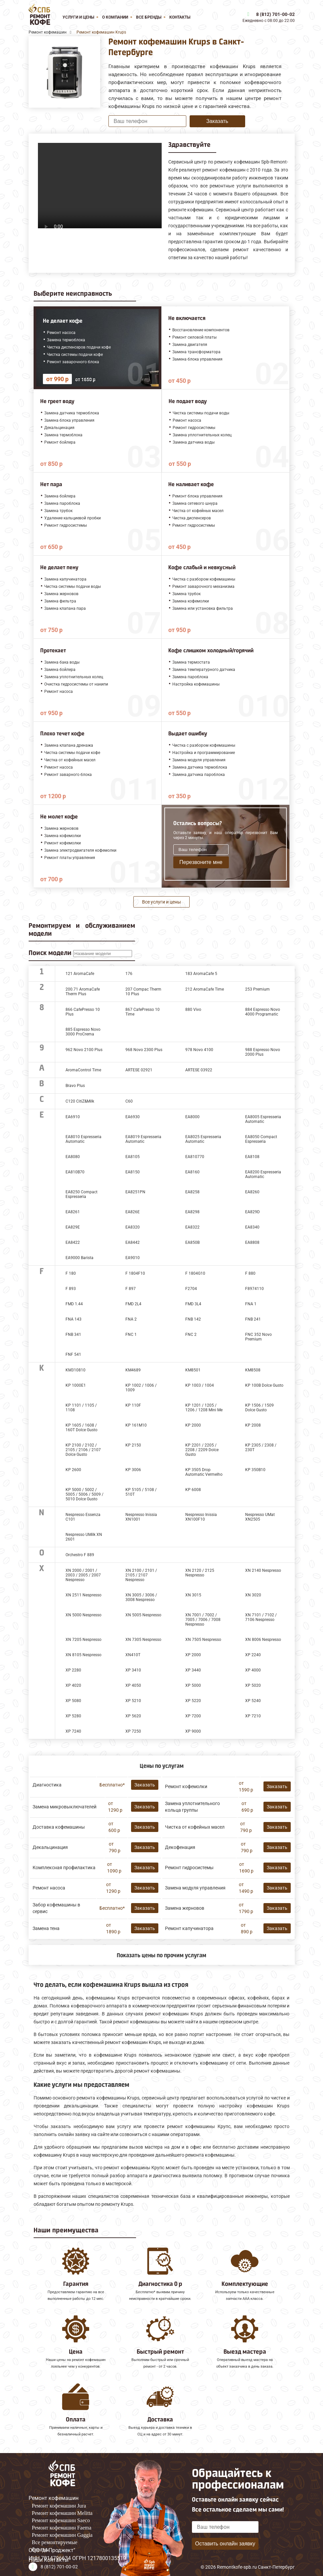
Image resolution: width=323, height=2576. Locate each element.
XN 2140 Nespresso (263, 1570)
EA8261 (73, 1212)
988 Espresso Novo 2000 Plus (262, 1052)
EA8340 (252, 1227)
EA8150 (132, 1172)
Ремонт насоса (49, 1887)
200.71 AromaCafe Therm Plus (83, 991)
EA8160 (192, 1172)
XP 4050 (133, 1685)
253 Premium (257, 989)
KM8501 (193, 1370)
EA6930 (132, 1117)
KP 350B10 (255, 1469)
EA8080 (73, 1156)
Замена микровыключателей (64, 1806)
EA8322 (192, 1227)
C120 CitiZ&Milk (80, 1101)
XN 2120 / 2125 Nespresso (199, 1572)
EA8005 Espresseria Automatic (263, 1119)
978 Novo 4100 (199, 1049)
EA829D (252, 1212)
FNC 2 (191, 1334)
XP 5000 (193, 1685)
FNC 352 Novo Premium (258, 1337)
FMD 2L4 (133, 1304)
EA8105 (132, 1156)
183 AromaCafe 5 (201, 973)
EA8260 (252, 1192)
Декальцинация (50, 1847)
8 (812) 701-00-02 (275, 14)
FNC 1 (131, 1334)
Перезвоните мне (200, 862)
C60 (129, 1101)
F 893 (71, 1288)
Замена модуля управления (195, 1887)
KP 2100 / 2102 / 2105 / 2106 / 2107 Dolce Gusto (83, 1450)
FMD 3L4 (193, 1304)
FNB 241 (253, 1319)
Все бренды (148, 17)
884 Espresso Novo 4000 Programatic (262, 1012)
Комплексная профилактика (64, 1867)
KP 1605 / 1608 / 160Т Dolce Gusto (81, 1427)
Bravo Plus (75, 1085)
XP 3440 (193, 1670)
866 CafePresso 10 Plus (83, 1012)
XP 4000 (253, 1670)
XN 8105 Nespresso (83, 1655)
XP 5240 (253, 1700)
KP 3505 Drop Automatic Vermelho (204, 1472)
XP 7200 (193, 1716)
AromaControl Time (83, 1070)
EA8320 (132, 1227)
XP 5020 (253, 1685)
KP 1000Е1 (76, 1385)
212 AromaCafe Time (204, 989)
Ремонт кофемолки (186, 1786)
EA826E (132, 1212)
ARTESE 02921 (138, 1070)
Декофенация (180, 1847)
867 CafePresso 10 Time (142, 1012)
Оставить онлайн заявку (225, 2543)
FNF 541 (73, 1354)
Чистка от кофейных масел (195, 1827)
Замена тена (46, 1928)
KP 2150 (133, 1445)
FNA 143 (73, 1319)
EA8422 (73, 1242)
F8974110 (254, 1288)
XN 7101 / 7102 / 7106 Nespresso (261, 1617)
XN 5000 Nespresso (83, 1615)
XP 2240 (253, 1655)
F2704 (191, 1288)
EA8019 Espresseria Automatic (143, 1139)
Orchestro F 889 (80, 1555)
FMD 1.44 (74, 1304)
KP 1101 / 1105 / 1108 (81, 1407)
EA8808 (252, 1242)
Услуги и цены (78, 17)
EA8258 (192, 1192)
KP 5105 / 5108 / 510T (141, 1492)
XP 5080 (73, 1700)
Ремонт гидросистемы (189, 1867)
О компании (115, 17)
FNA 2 (131, 1319)
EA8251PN (135, 1192)
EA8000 (192, 1117)
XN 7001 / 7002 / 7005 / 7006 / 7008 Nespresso (203, 1620)
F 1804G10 (195, 1273)
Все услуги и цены (161, 902)
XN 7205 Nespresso (83, 1639)
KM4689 (133, 1370)
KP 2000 (193, 1425)
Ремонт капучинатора (189, 1928)
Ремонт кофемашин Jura (59, 2506)
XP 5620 (133, 1716)
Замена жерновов (184, 1908)
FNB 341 (73, 1334)
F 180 (71, 1273)
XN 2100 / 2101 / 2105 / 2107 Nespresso (141, 1575)
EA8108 (252, 1156)
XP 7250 (133, 1731)
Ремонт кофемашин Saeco (61, 2520)
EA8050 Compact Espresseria (261, 1139)
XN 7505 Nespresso (203, 1639)
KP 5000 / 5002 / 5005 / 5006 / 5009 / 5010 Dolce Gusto (84, 1494)
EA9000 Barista (79, 1257)
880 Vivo (193, 1009)
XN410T (132, 1655)
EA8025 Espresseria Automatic (203, 1139)
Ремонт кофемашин (54, 2498)
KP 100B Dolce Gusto (264, 1385)
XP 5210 (133, 1700)
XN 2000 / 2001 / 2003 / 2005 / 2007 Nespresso (83, 1575)
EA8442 (132, 1242)
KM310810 (75, 1370)
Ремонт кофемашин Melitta (62, 2513)
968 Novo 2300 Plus (143, 1049)
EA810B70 (75, 1172)
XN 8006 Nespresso (263, 1639)
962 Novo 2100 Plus (84, 1049)
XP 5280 (73, 1716)
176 (128, 973)
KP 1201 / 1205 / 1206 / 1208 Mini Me (204, 1407)
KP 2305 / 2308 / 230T (260, 1447)
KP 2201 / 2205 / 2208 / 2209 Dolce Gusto (202, 1450)
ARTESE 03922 (198, 1070)
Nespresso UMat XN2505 (260, 1517)
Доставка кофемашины (59, 1827)
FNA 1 (250, 1304)
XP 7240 (73, 1731)
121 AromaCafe (80, 973)
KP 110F (133, 1405)
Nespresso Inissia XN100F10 (201, 1517)
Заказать (217, 121)
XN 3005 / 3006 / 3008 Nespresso (141, 1597)
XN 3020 (253, 1595)
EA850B (192, 1242)
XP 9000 (193, 1731)
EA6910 (73, 1117)
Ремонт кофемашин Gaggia (62, 2535)
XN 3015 (193, 1595)
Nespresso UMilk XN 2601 (84, 1537)
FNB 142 (193, 1319)
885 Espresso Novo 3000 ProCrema (83, 1031)
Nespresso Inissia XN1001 (141, 1517)
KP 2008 (253, 1425)
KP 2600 (73, 1469)
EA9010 (132, 1257)
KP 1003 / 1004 (199, 1385)
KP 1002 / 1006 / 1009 (141, 1387)
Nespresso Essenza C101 (83, 1517)
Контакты (179, 17)
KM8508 (252, 1370)
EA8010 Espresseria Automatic (83, 1139)
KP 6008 (193, 1489)
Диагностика (47, 1784)
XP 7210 (253, 1716)
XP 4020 (73, 1685)
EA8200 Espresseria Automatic (263, 1174)
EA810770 (194, 1156)
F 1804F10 (135, 1273)
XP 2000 (193, 1655)
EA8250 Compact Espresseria (81, 1194)
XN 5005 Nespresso (143, 1615)
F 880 (250, 1273)
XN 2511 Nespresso (83, 1595)
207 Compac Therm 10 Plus (143, 991)
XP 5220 (193, 1700)
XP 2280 (73, 1670)
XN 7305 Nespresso (143, 1639)
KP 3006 (133, 1469)
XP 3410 (133, 1670)
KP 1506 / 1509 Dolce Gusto (259, 1407)
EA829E (73, 1227)
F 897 (130, 1288)
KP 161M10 (136, 1425)
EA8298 (192, 1212)
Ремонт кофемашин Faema (61, 2527)
